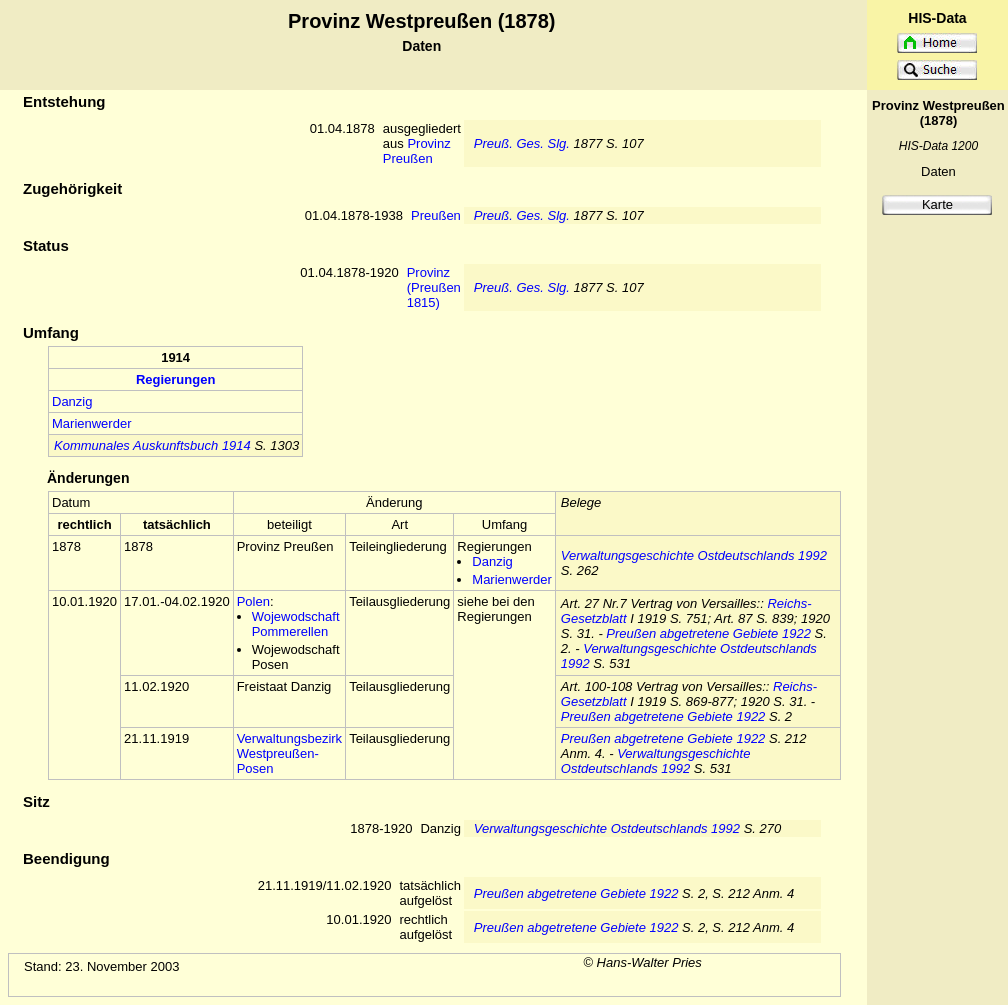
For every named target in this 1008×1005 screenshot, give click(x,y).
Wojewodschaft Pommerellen (296, 624)
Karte (937, 204)
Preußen (436, 215)
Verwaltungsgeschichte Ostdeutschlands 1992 (694, 555)
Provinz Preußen (417, 151)
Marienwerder (91, 423)
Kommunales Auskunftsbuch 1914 (152, 445)
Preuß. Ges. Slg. (522, 143)
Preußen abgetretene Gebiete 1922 (708, 633)
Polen (253, 601)
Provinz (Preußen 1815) (434, 287)
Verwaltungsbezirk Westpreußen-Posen (290, 753)
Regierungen (175, 379)
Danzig (72, 401)
